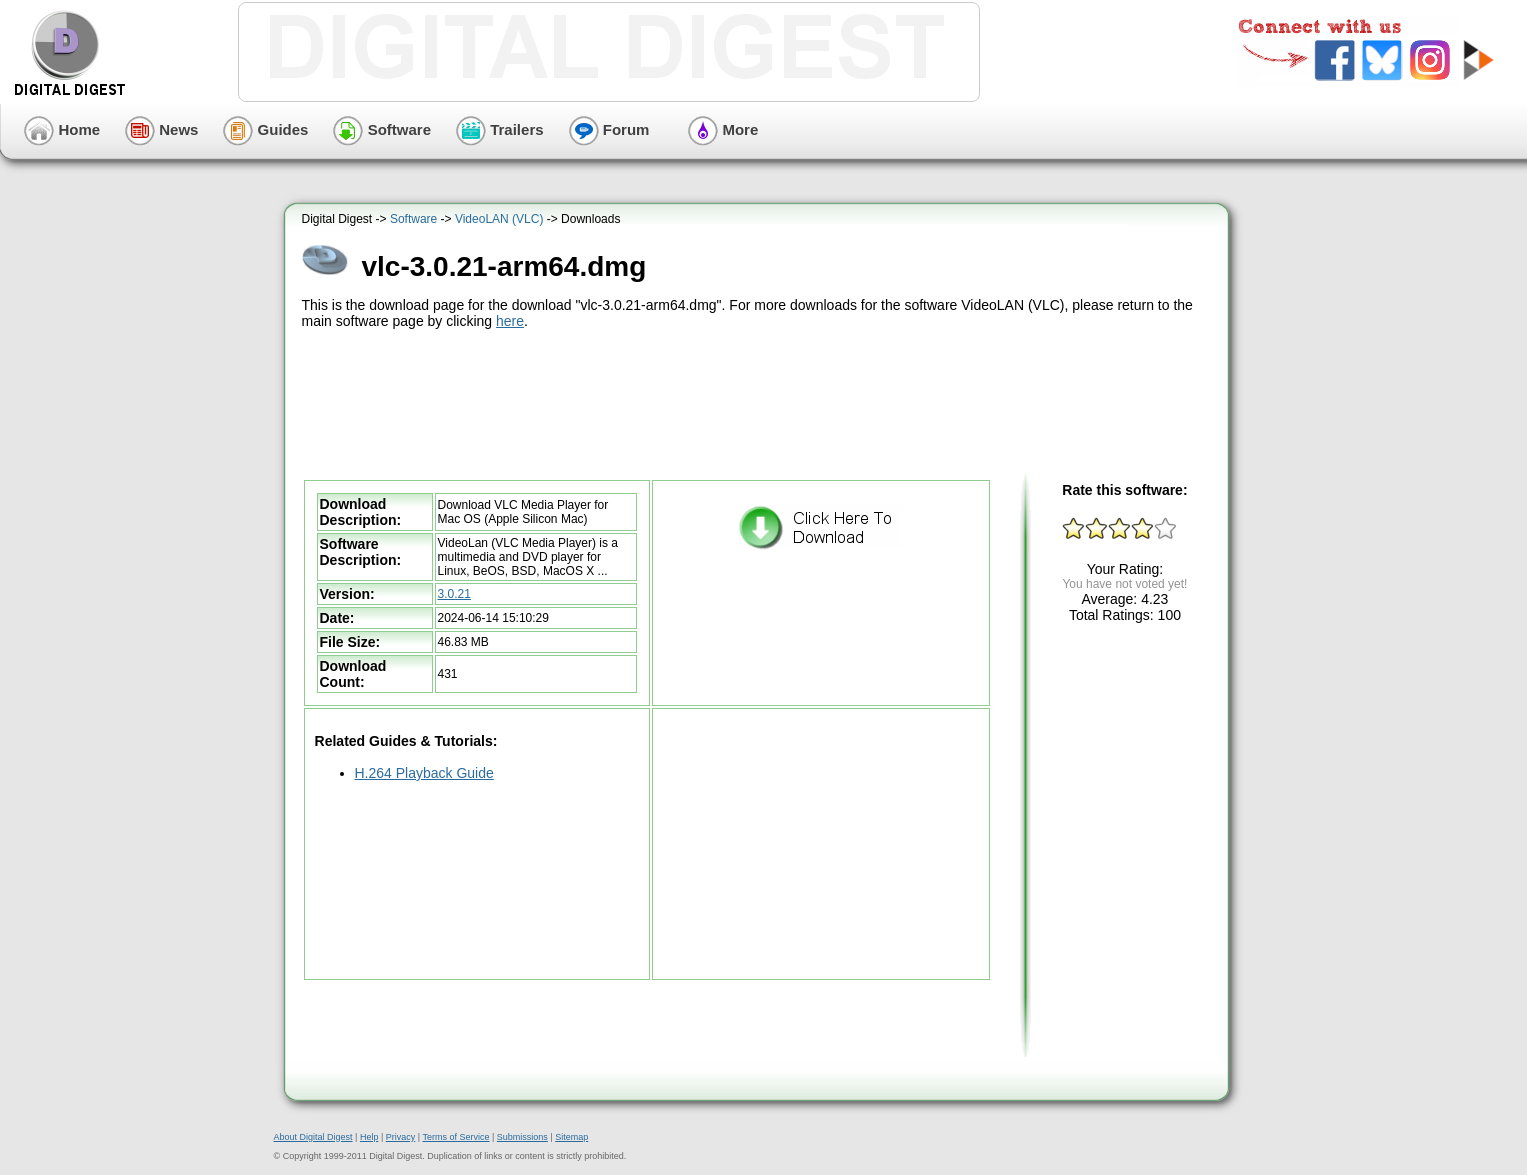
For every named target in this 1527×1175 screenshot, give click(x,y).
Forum (609, 129)
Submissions (522, 1137)
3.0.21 (454, 594)
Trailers (500, 129)
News (161, 129)
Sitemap (571, 1137)
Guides (265, 129)
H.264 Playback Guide (424, 773)
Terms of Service (455, 1137)
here (510, 321)
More (723, 129)
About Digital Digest (313, 1137)
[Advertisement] (759, 402)
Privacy (401, 1137)
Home (62, 129)
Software (382, 129)
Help (369, 1137)
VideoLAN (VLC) (499, 219)
